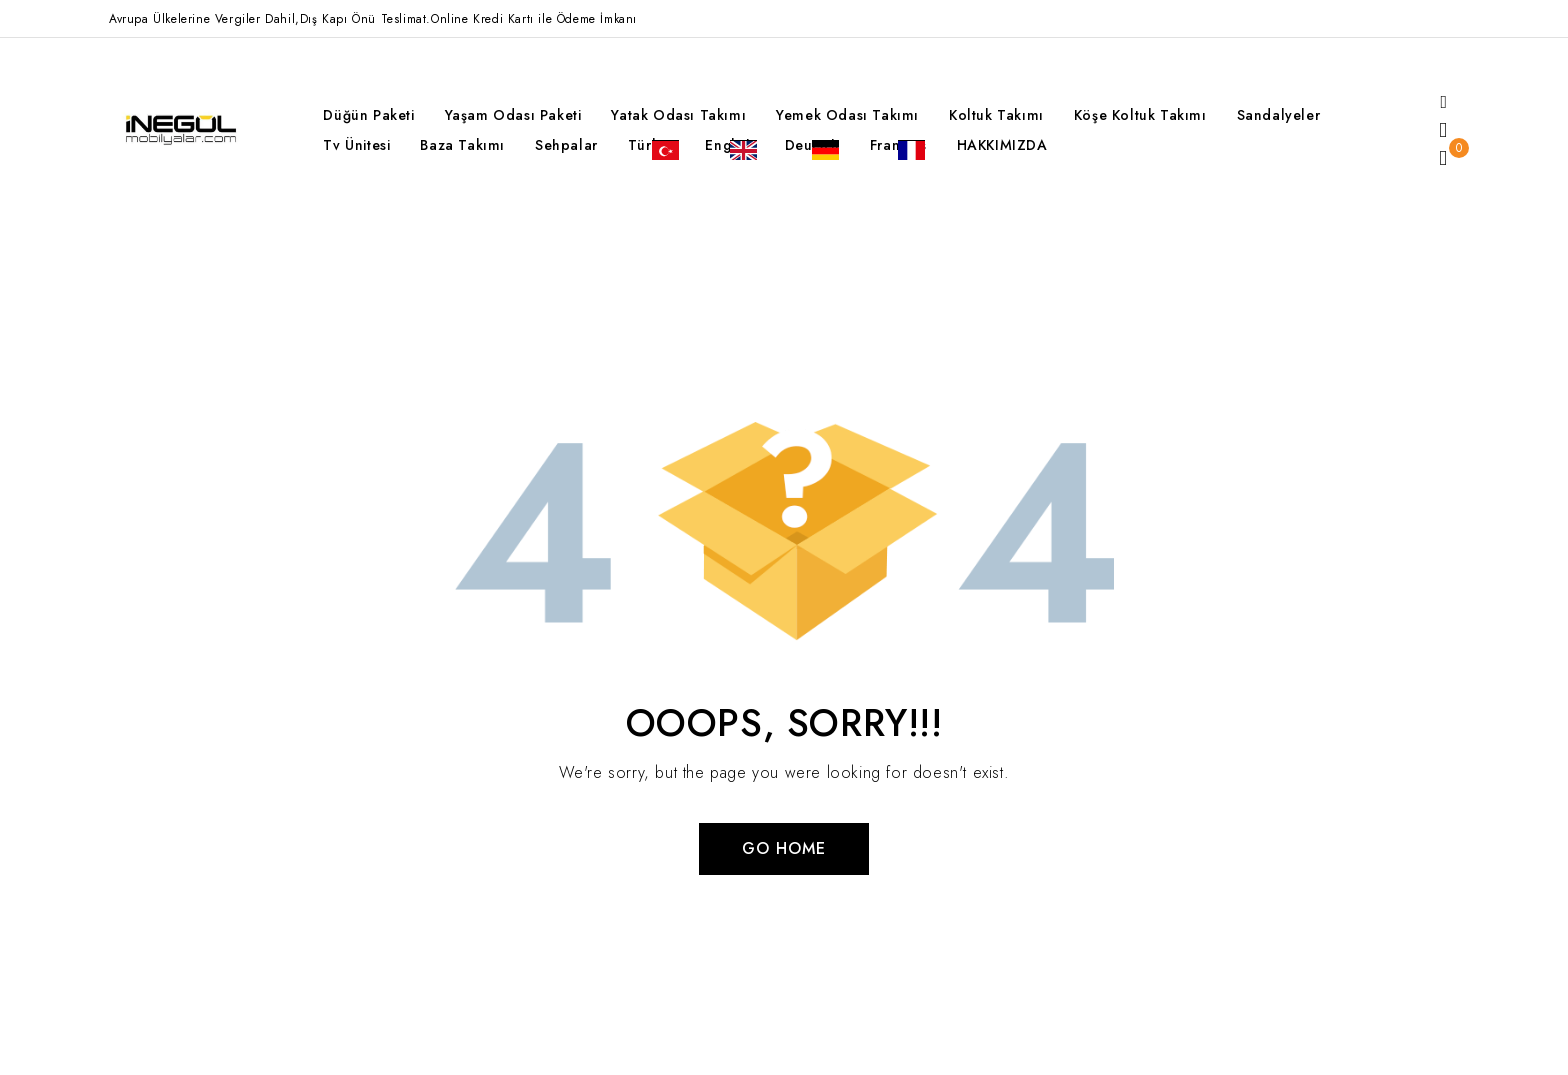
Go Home (784, 848)
